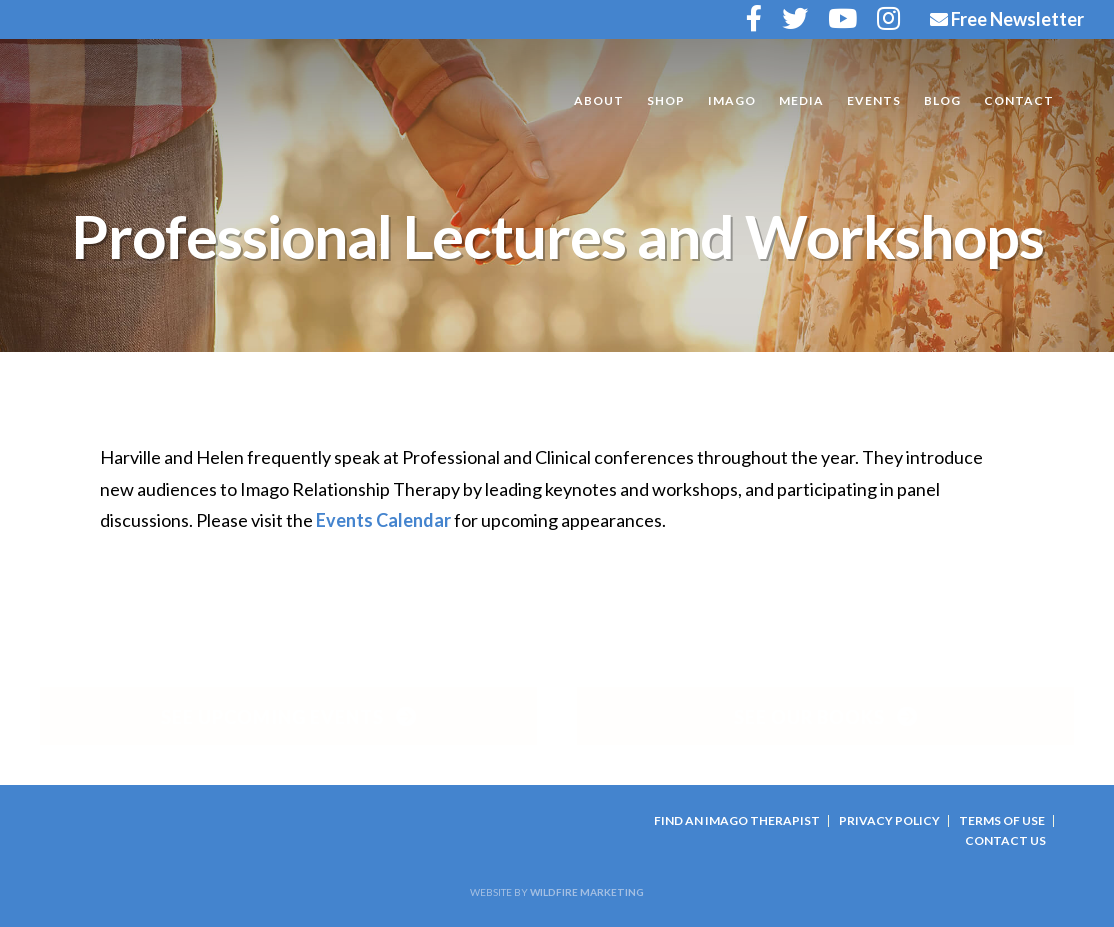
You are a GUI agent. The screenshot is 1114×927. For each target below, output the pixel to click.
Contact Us (1005, 840)
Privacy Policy (889, 820)
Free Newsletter (1007, 19)
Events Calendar (383, 520)
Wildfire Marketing (587, 892)
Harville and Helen (180, 102)
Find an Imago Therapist (737, 820)
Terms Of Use (1002, 820)
